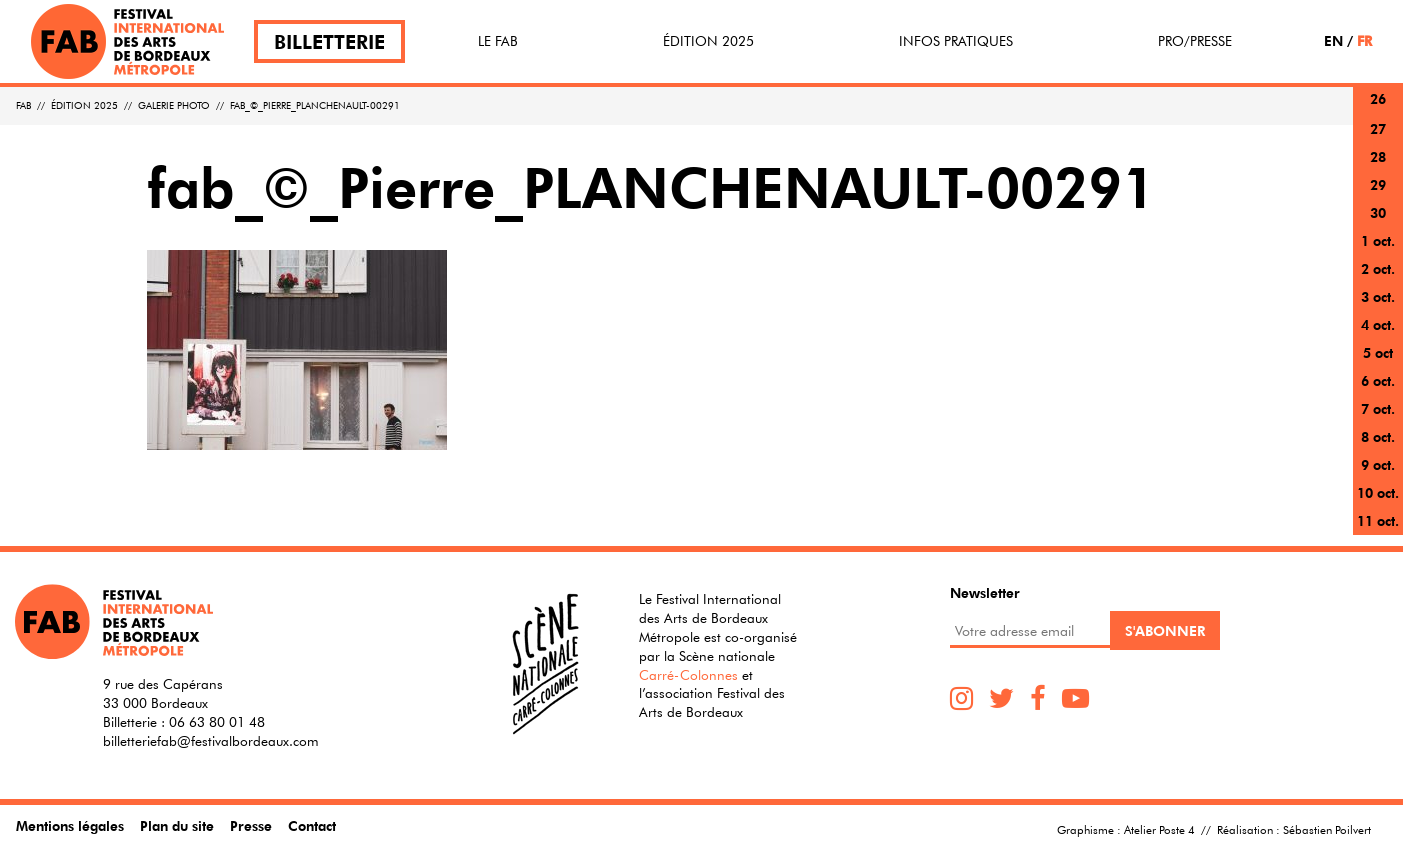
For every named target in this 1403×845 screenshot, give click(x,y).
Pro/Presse (1195, 41)
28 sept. (1378, 168)
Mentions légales (70, 825)
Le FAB (498, 41)
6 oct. (1378, 380)
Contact (312, 825)
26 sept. (1378, 110)
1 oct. (1378, 240)
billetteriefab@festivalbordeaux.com (211, 741)
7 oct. (1378, 408)
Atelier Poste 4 (1159, 829)
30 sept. (1378, 224)
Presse (251, 825)
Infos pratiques (956, 41)
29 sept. (1378, 196)
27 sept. (1378, 140)
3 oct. (1378, 296)
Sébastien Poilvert (1327, 829)
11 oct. (1378, 520)
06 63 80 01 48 (217, 722)
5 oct (1378, 352)
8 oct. (1378, 436)
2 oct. (1378, 268)
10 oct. (1378, 492)
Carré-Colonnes (688, 675)
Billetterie (329, 41)
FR (1364, 40)
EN (1333, 40)
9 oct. (1378, 464)
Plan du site (177, 825)
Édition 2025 (708, 41)
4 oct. (1378, 324)
